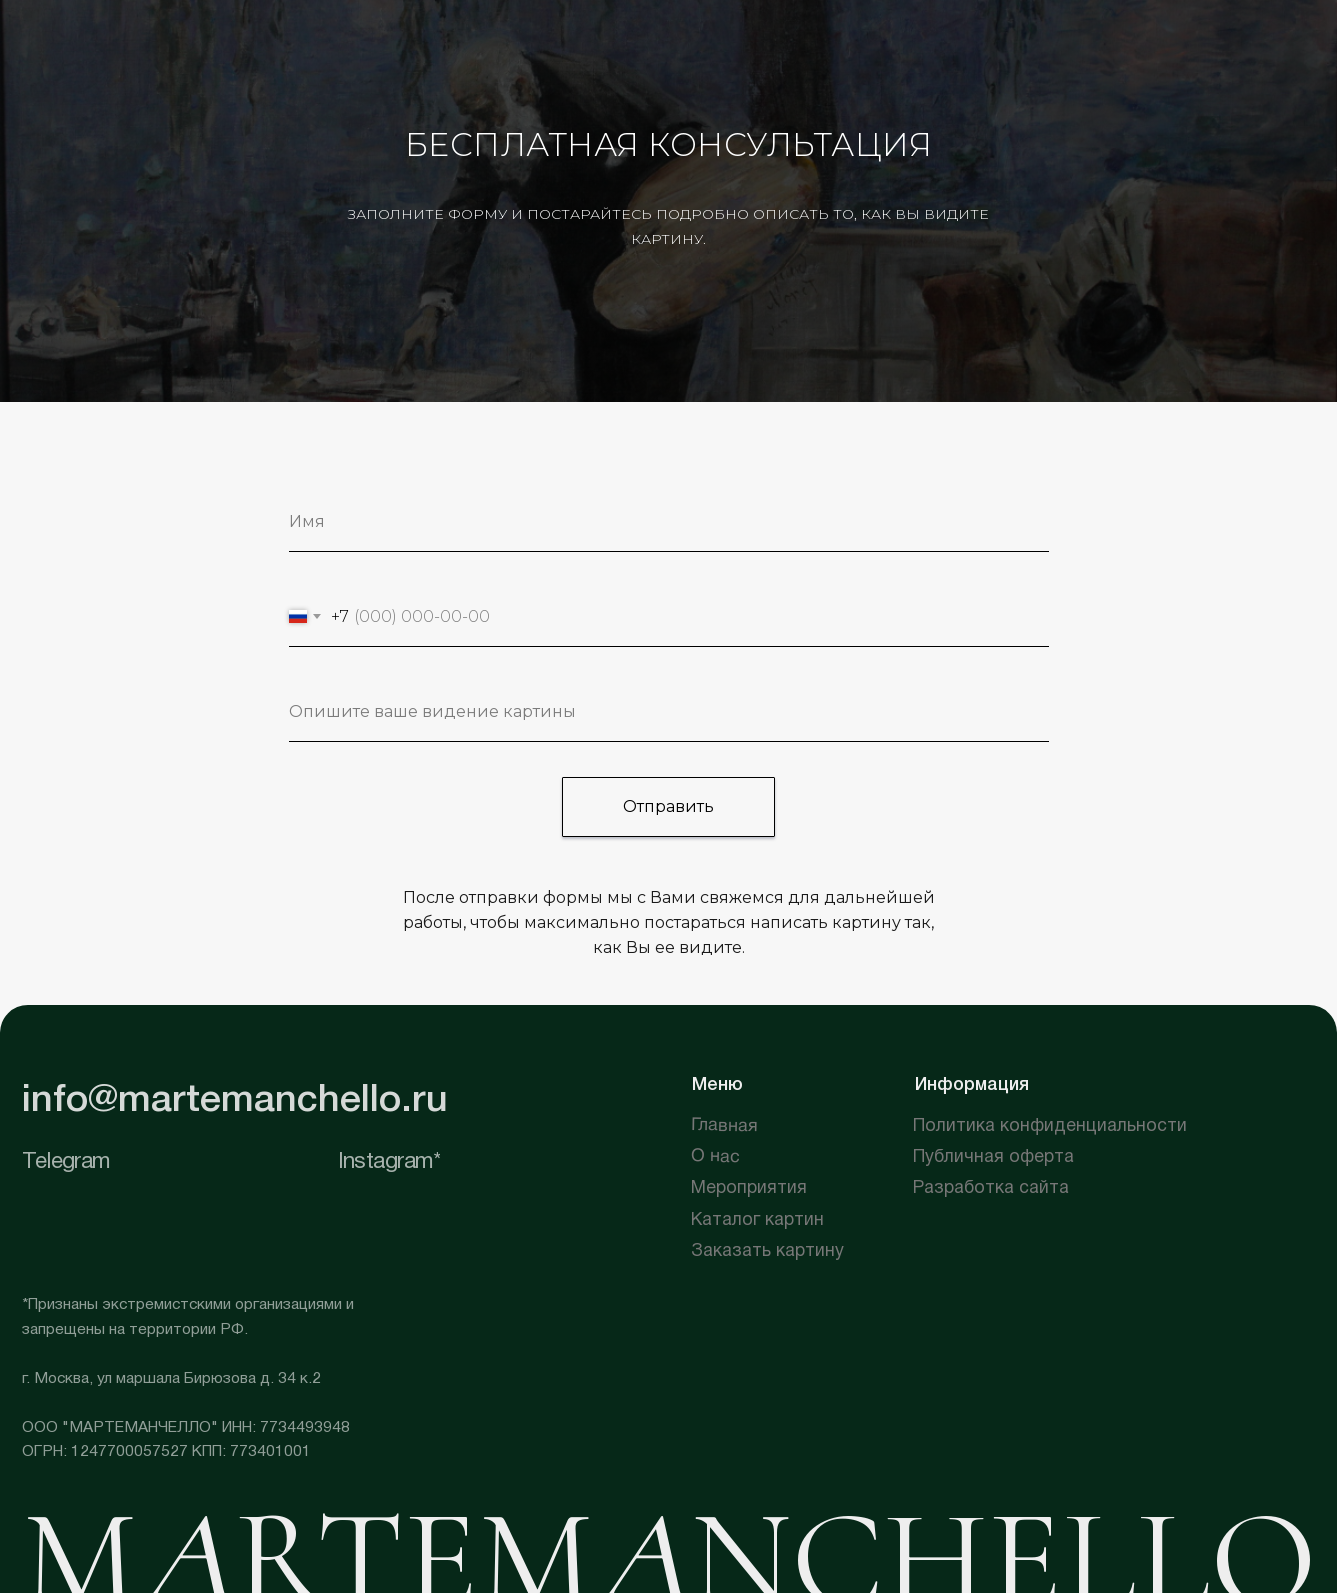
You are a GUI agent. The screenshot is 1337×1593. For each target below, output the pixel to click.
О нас (715, 1157)
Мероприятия (749, 1188)
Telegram (66, 1162)
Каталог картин (757, 1220)
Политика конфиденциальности (1050, 1126)
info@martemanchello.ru (235, 1101)
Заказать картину (767, 1251)
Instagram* (389, 1162)
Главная (724, 1126)
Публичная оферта (993, 1157)
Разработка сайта (991, 1188)
